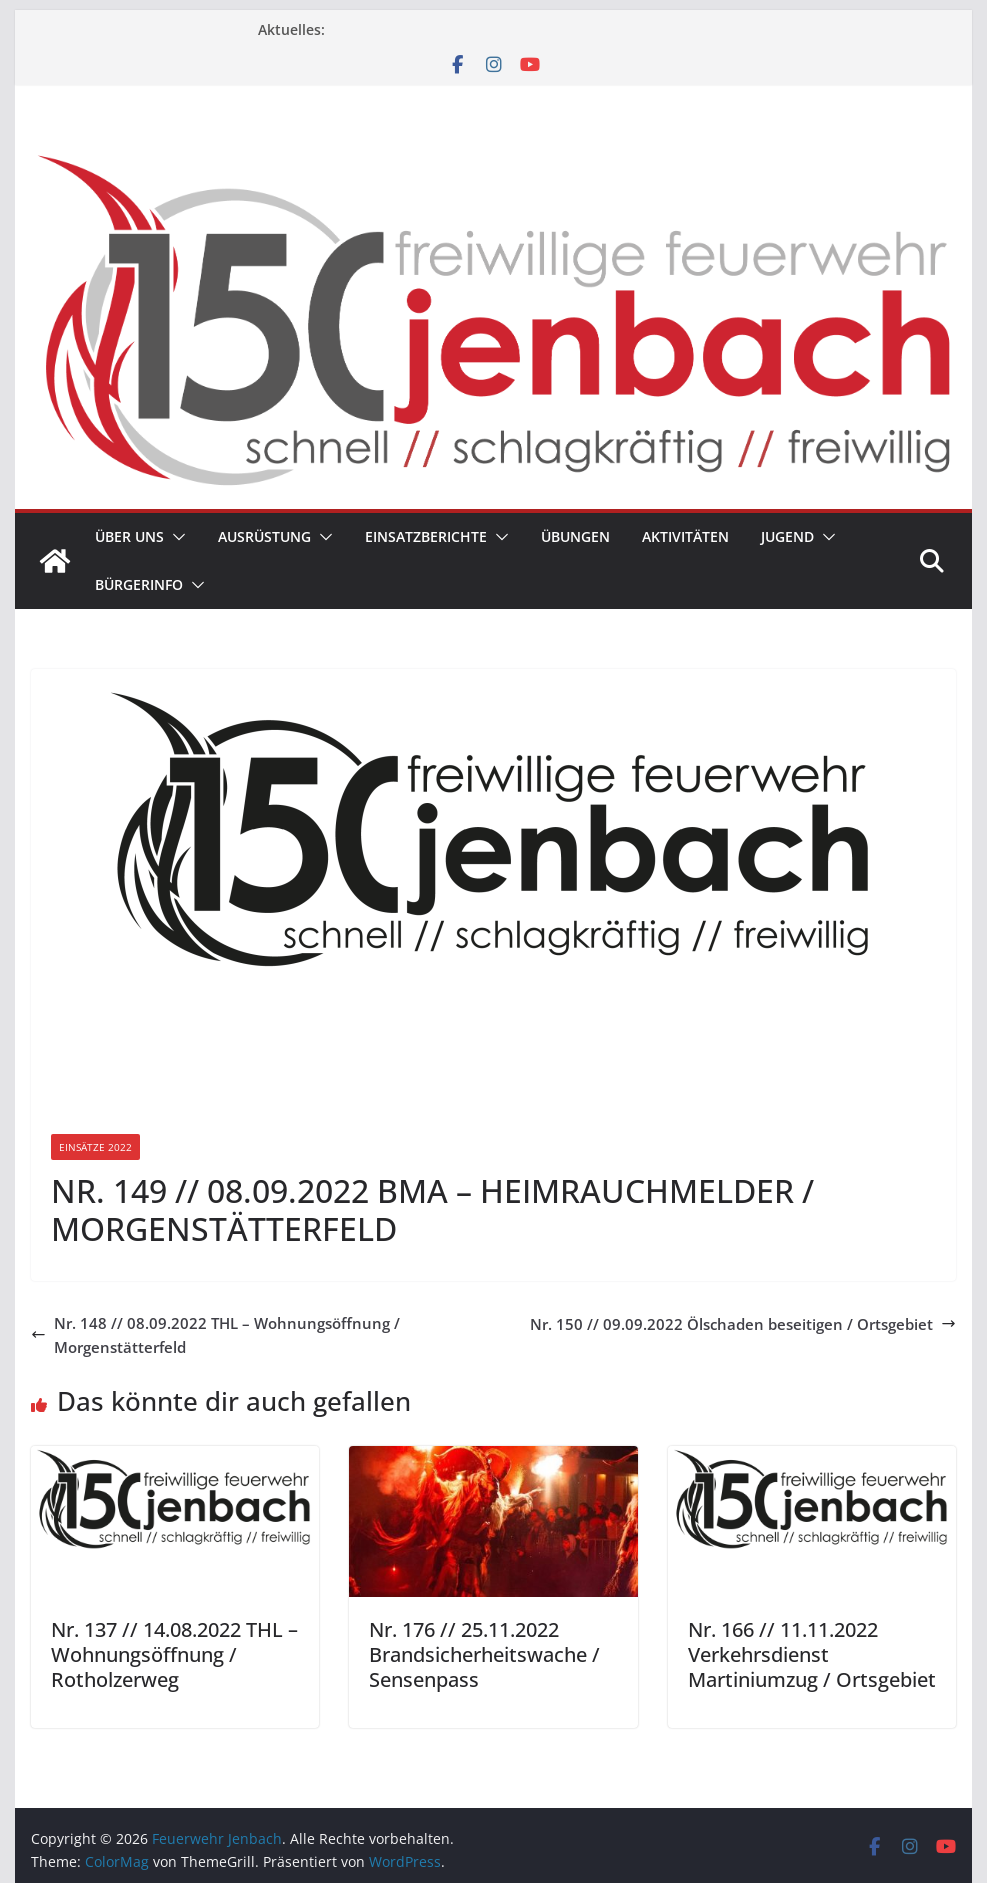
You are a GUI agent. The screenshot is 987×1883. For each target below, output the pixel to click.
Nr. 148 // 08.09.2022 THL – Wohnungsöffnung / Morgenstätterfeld (215, 1335)
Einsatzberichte (426, 536)
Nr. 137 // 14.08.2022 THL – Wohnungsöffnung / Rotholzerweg (174, 1654)
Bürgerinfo (139, 584)
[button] (175, 537)
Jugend (787, 536)
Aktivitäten (685, 536)
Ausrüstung (264, 536)
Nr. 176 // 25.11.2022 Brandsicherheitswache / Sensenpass (484, 1654)
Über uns (129, 536)
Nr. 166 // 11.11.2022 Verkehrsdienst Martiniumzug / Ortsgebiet (812, 1654)
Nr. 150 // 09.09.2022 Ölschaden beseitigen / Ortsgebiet (743, 1324)
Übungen (575, 536)
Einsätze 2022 (95, 1147)
